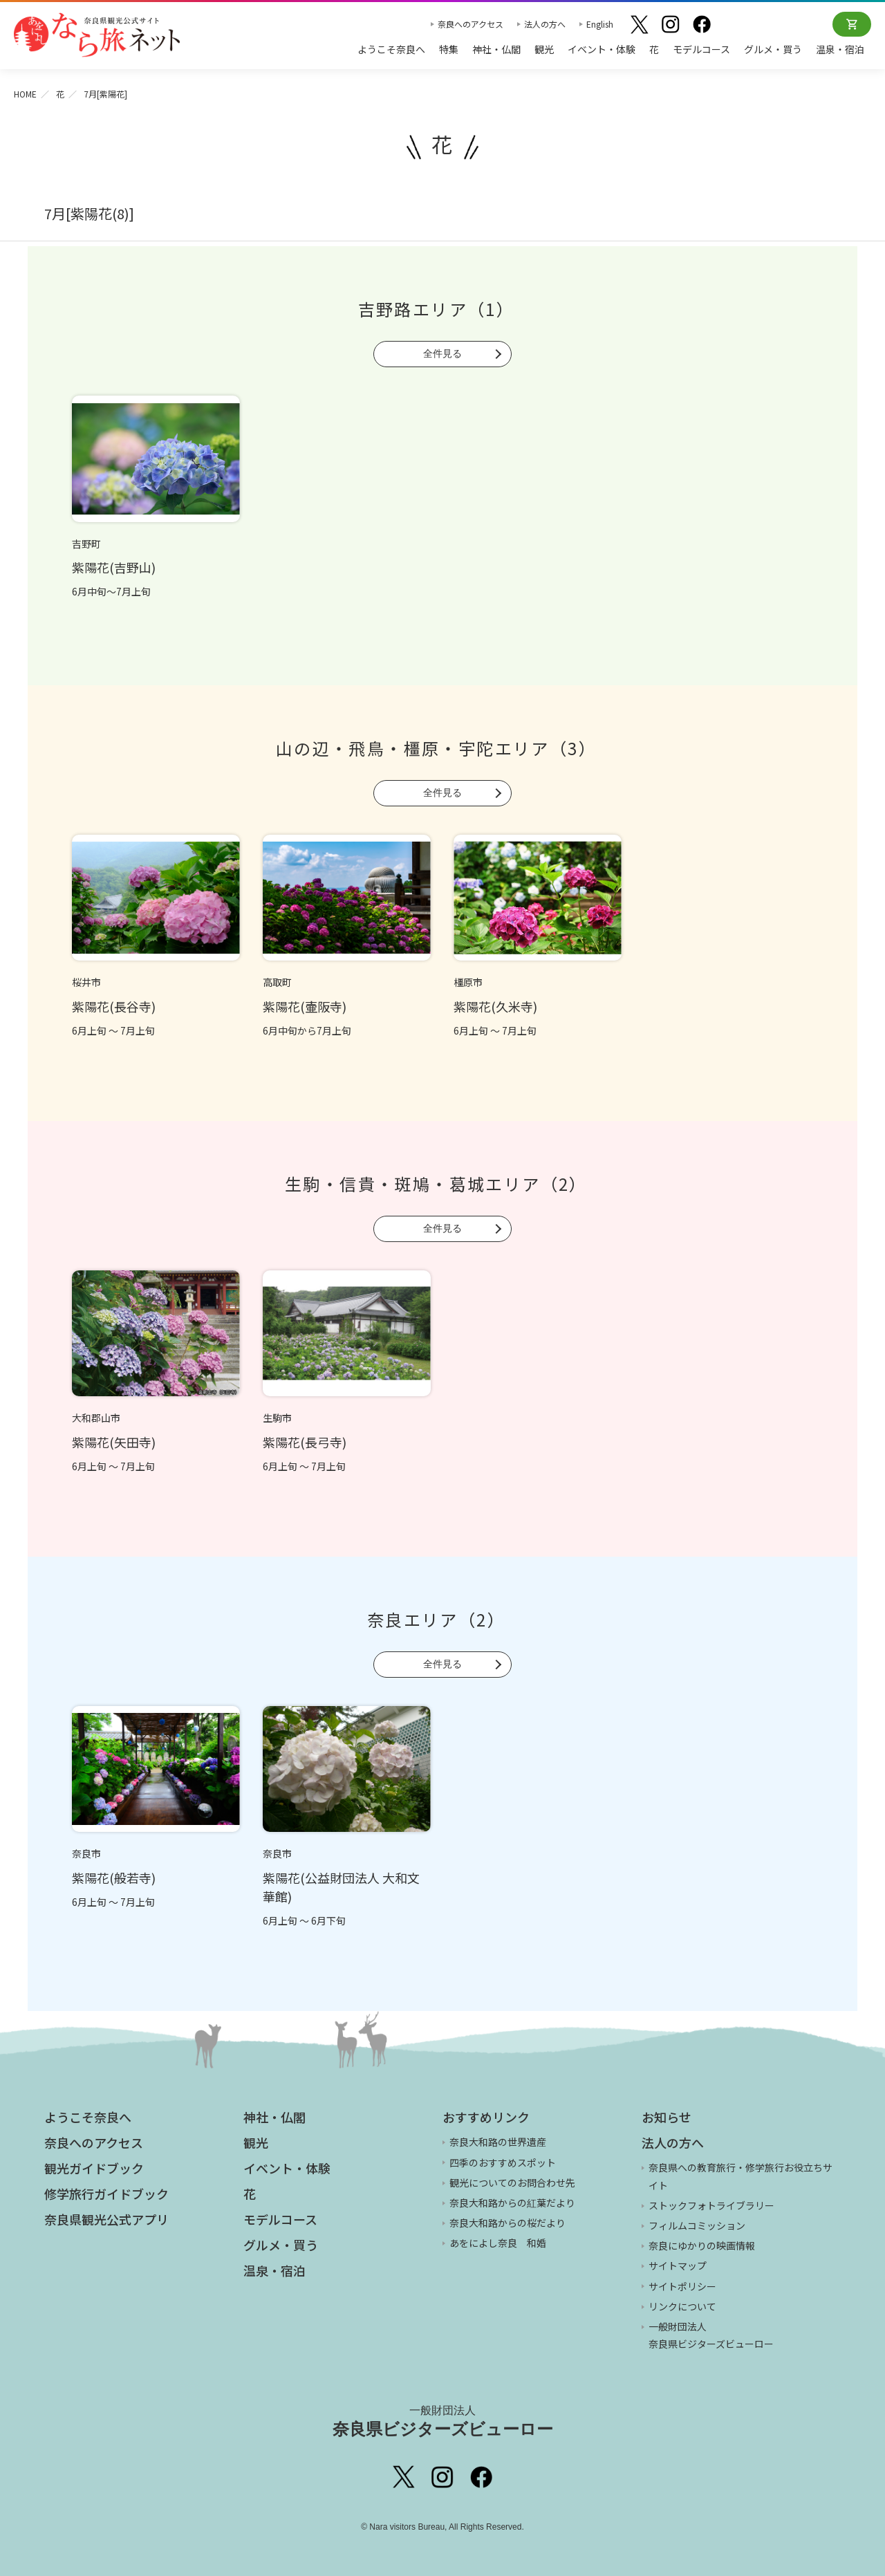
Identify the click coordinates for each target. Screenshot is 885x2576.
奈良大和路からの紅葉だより (512, 2202)
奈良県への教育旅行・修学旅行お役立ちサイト (740, 2176)
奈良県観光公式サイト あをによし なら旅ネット (97, 34)
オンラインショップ (851, 24)
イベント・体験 (601, 49)
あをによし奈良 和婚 (497, 2243)
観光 (544, 49)
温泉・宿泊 (840, 49)
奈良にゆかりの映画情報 (702, 2245)
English (599, 24)
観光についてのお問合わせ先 (512, 2182)
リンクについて (682, 2306)
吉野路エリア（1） (436, 309)
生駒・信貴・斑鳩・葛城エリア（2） (436, 1183)
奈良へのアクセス (470, 24)
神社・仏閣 (496, 49)
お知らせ (666, 2117)
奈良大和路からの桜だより (507, 2223)
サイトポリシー (682, 2286)
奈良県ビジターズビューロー (443, 2421)
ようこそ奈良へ (391, 49)
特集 (448, 49)
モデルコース (701, 49)
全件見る (442, 353)
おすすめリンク (486, 2117)
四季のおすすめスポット (502, 2162)
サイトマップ (678, 2265)
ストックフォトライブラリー (711, 2205)
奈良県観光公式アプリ (106, 2219)
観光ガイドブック (94, 2168)
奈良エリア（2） (436, 1619)
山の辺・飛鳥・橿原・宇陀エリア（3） (436, 748)
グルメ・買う (773, 49)
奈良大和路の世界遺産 (497, 2142)
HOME (25, 94)
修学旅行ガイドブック (106, 2194)
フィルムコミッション (697, 2225)
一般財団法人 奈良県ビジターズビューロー (711, 2335)
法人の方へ (545, 24)
